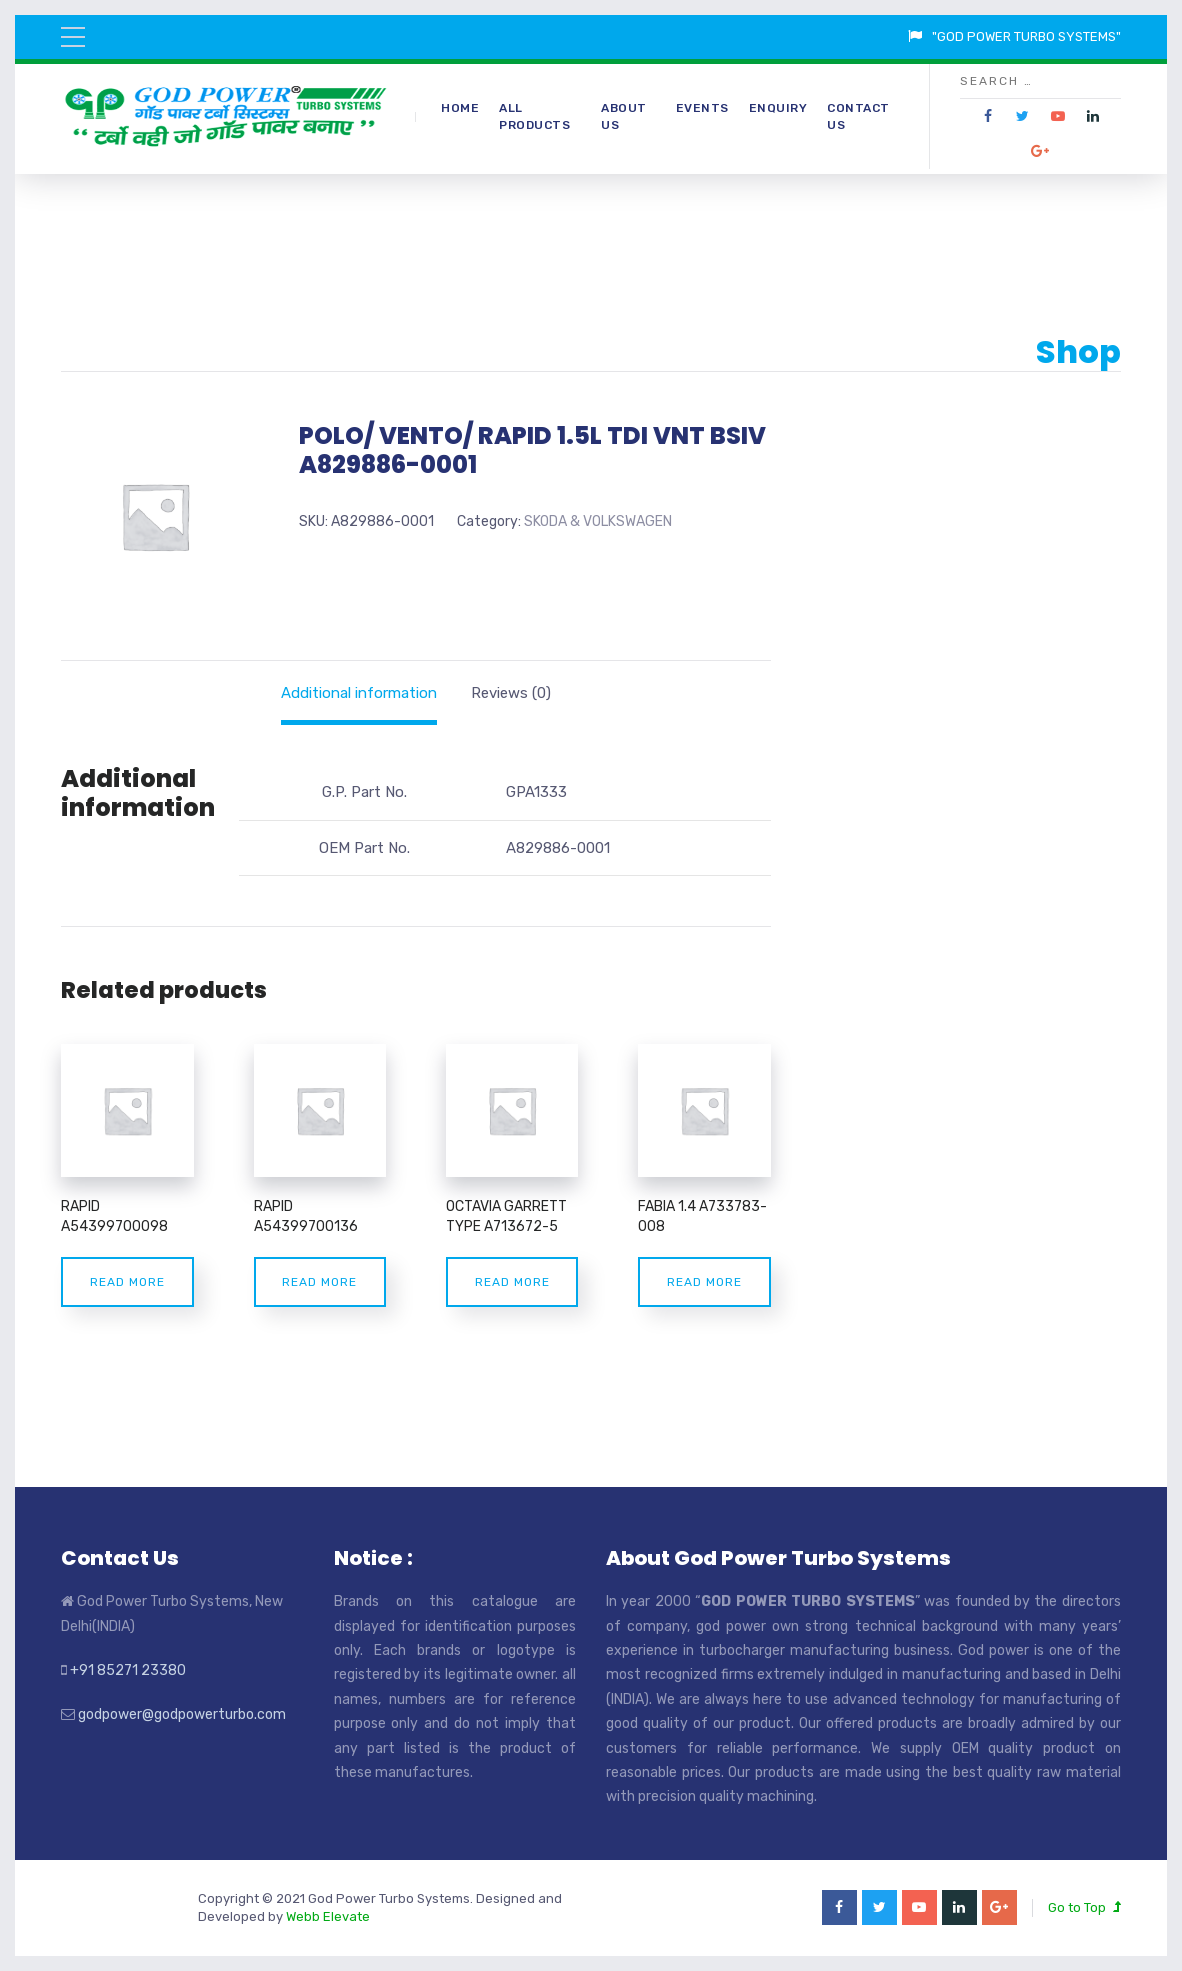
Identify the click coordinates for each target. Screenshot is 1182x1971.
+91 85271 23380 (128, 1670)
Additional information (359, 693)
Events (702, 108)
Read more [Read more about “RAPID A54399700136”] (319, 1282)
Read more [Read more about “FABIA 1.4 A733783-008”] (704, 1282)
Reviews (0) (511, 693)
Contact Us (858, 116)
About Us (624, 116)
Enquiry (778, 108)
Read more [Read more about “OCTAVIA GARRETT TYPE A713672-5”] (512, 1282)
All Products (534, 116)
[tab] (359, 693)
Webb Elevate (328, 1916)
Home (460, 108)
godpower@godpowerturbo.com (182, 1714)
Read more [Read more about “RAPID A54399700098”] (127, 1282)
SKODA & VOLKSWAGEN (598, 521)
